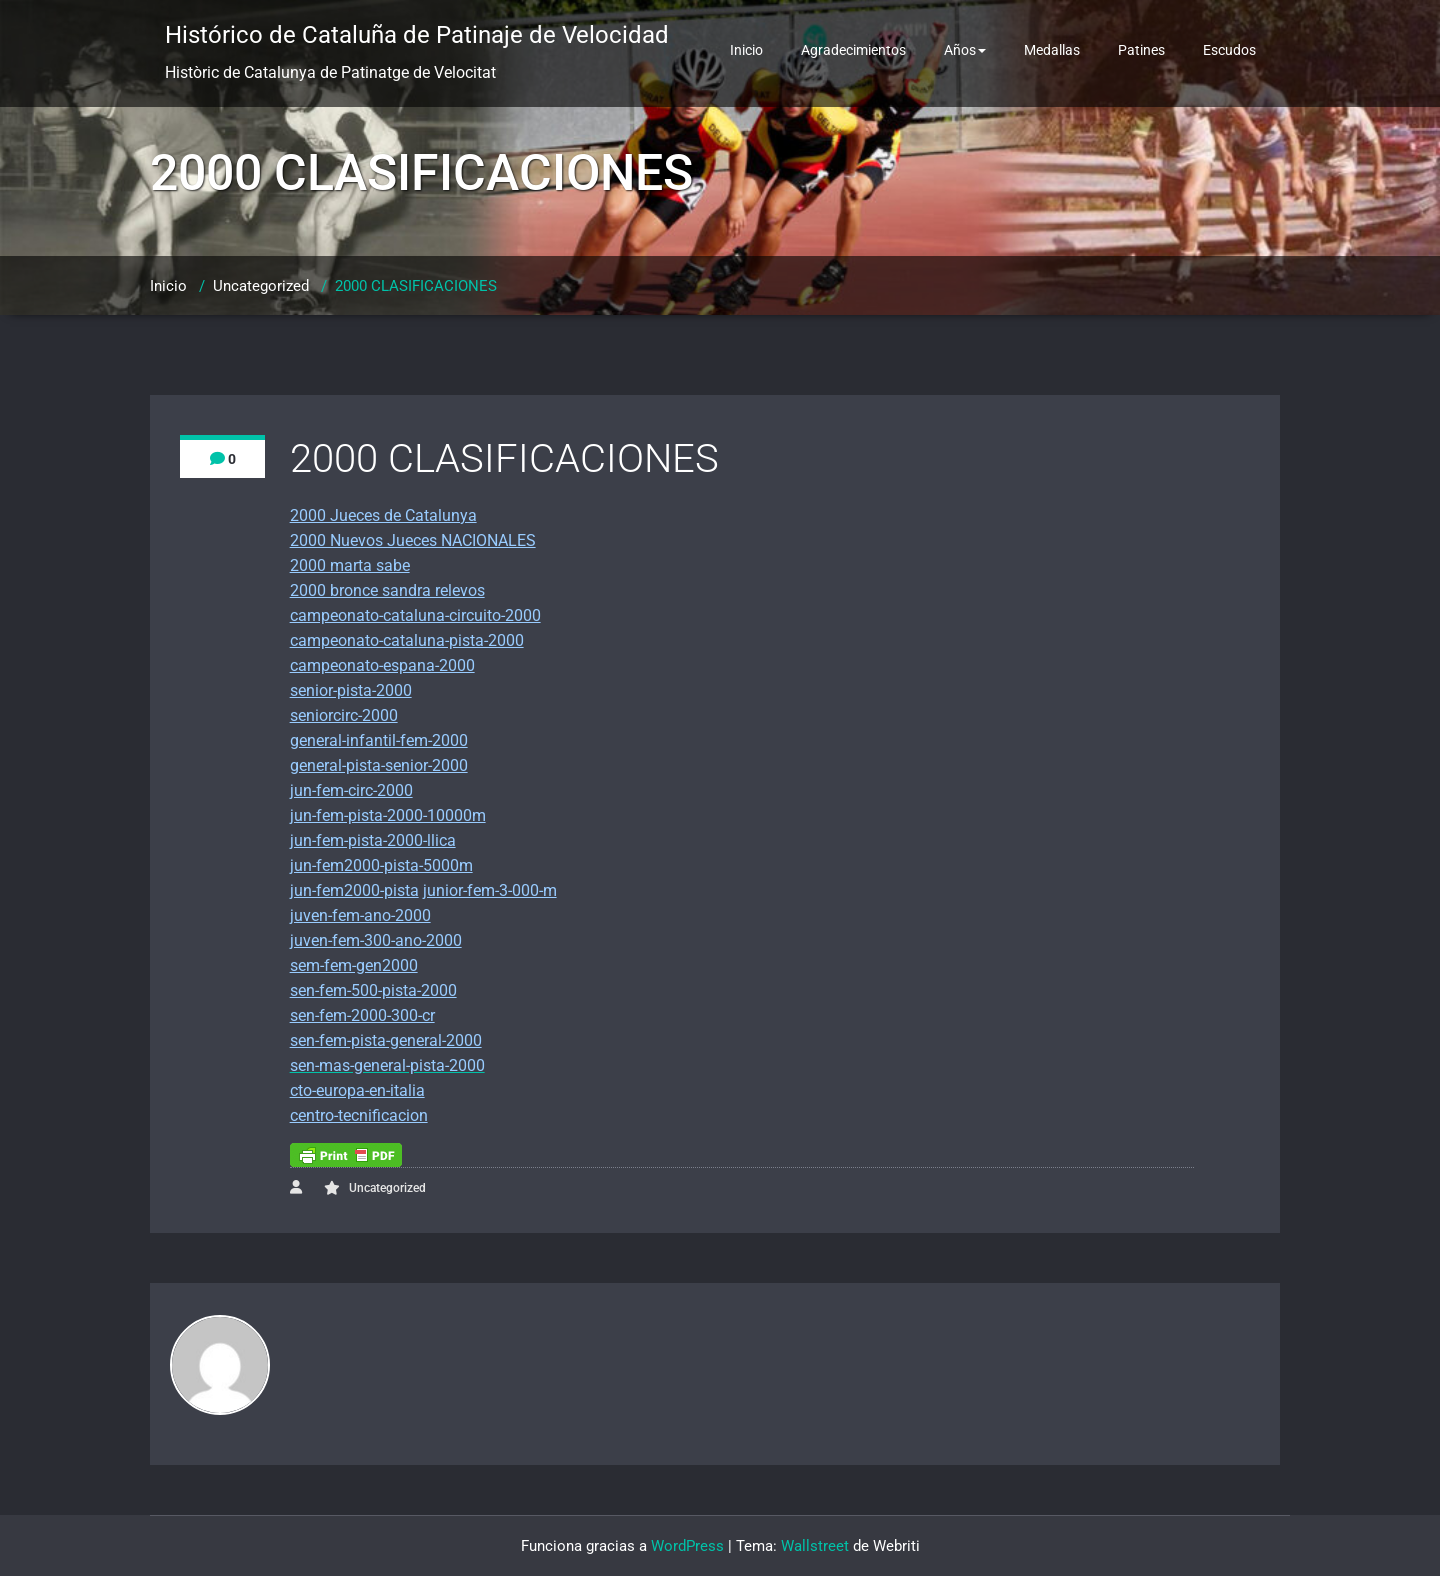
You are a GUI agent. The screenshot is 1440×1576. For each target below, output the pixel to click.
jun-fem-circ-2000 (351, 790)
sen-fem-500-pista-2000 (373, 990)
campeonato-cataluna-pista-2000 (407, 640)
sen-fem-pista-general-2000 (386, 1040)
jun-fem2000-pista (354, 890)
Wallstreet (815, 1546)
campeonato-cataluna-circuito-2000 (415, 615)
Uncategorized (261, 286)
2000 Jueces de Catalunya (383, 515)
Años (965, 50)
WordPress (687, 1546)
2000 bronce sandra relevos (387, 590)
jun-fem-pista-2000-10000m (388, 815)
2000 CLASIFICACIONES (416, 286)
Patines (1141, 50)
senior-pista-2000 (351, 690)
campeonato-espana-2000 (382, 665)
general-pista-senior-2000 (379, 765)
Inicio (746, 50)
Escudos (1229, 50)
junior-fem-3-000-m (490, 890)
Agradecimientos (853, 50)
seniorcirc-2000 (344, 715)
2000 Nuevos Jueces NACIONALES (413, 540)
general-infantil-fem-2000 (379, 740)
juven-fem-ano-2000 (360, 915)
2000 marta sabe (350, 565)
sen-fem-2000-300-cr (362, 1015)
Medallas (1052, 50)
